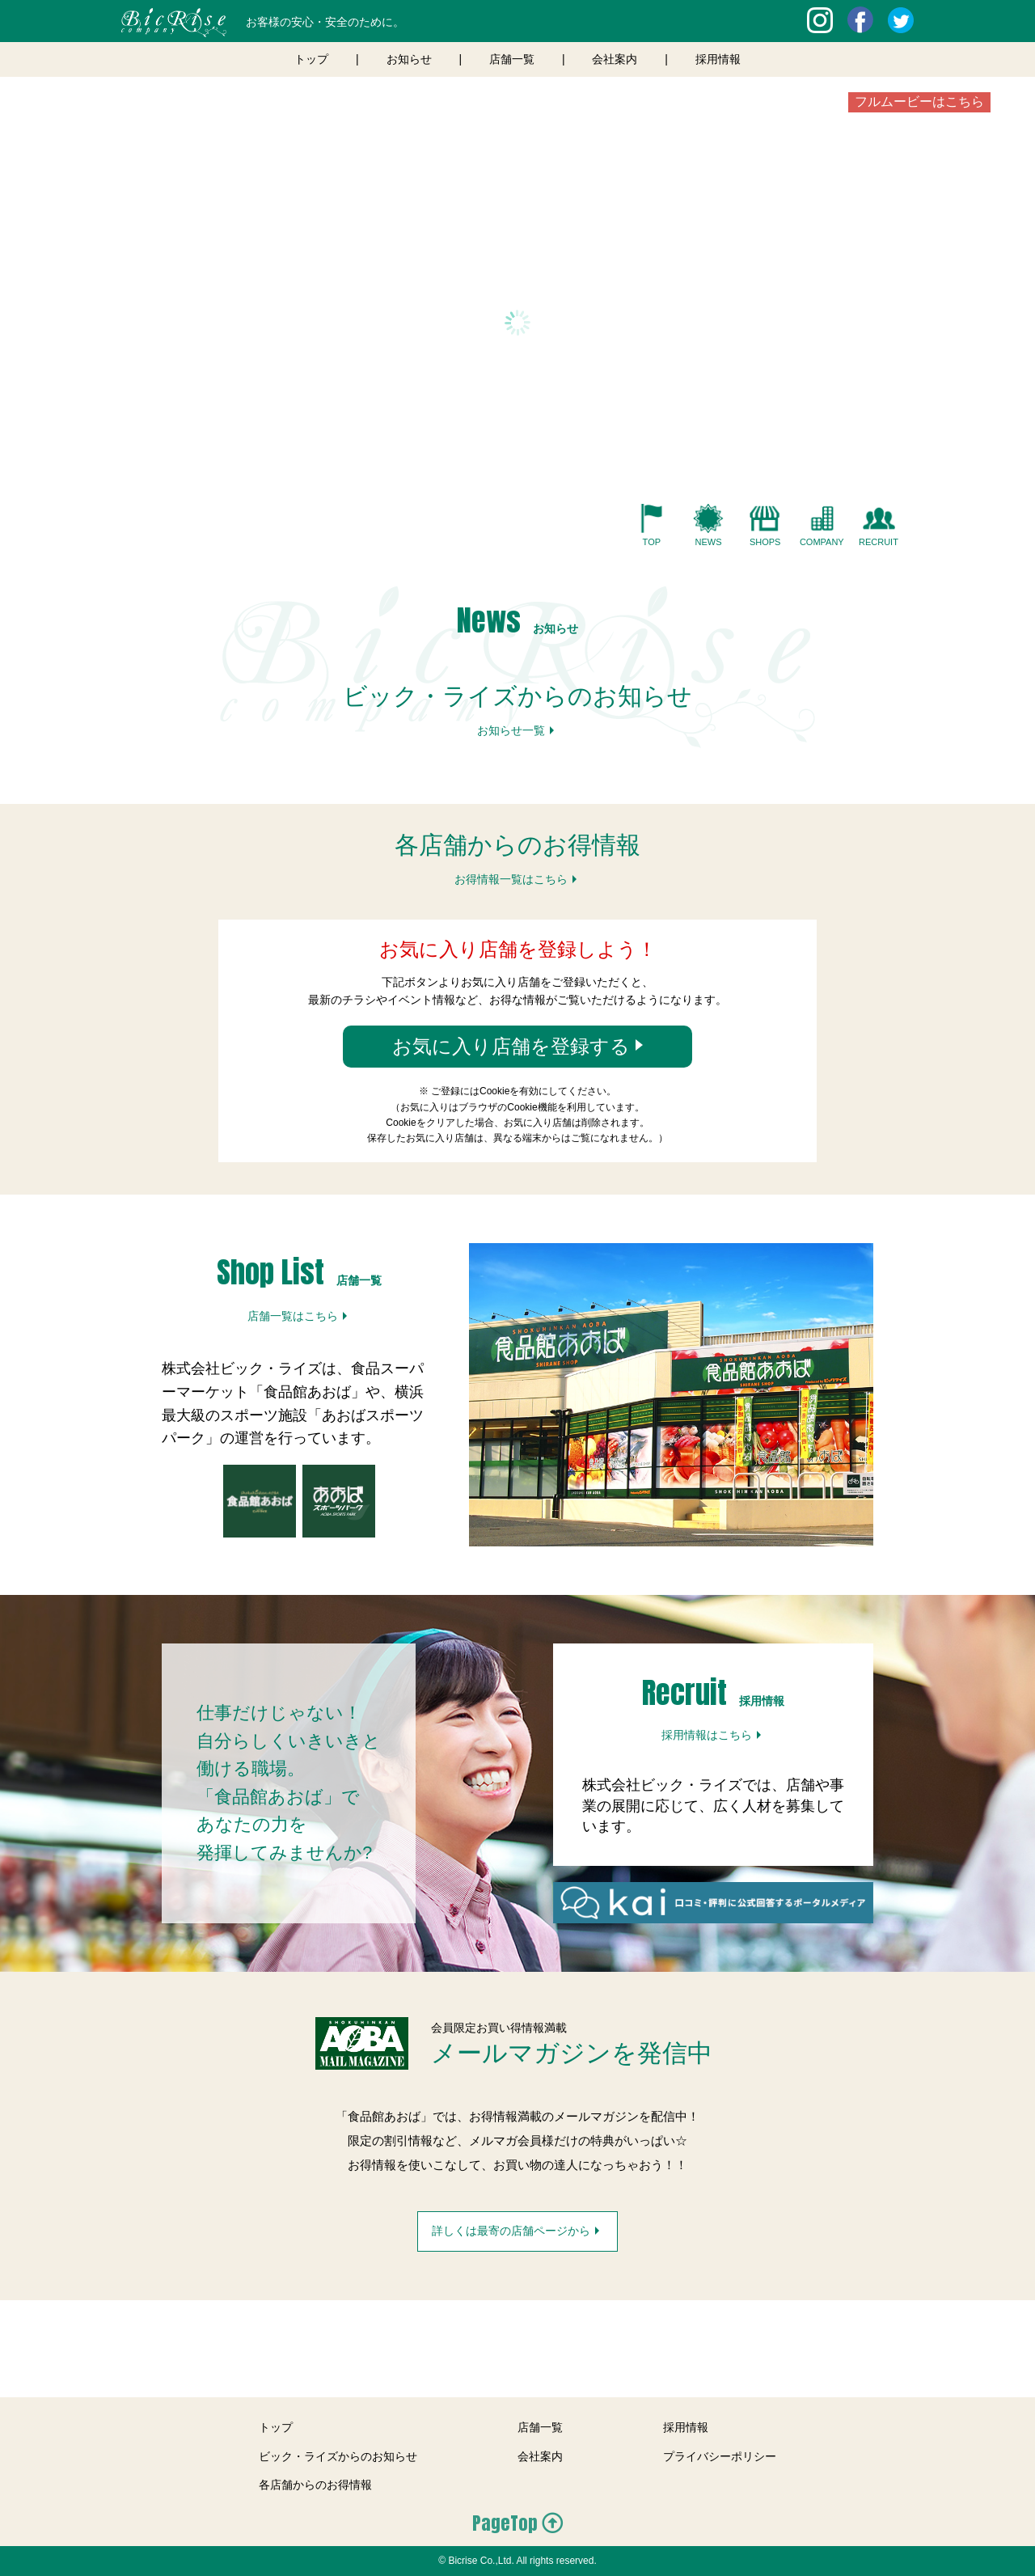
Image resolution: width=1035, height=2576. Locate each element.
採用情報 (718, 59)
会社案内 (614, 59)
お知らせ (409, 59)
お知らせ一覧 (511, 730)
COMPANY (822, 542)
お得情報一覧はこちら (511, 879)
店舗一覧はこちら (292, 1315)
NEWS (708, 542)
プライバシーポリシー (719, 2456)
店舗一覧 (511, 59)
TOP (652, 542)
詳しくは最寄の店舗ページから (511, 2230)
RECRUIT (878, 542)
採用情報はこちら (706, 1734)
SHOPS (765, 542)
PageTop (505, 2523)
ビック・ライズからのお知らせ (338, 2456)
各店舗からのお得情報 (315, 2484)
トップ (311, 59)
